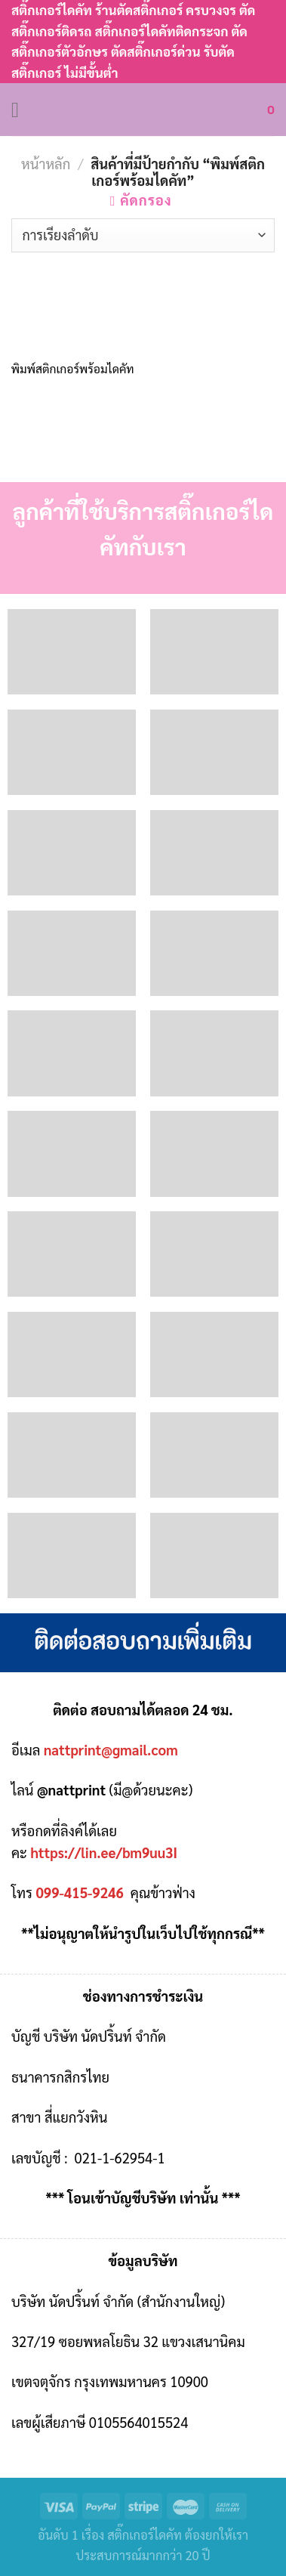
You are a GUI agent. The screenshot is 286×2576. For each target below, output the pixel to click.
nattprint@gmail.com (111, 1749)
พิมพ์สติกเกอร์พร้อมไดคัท (72, 368)
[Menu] (21, 110)
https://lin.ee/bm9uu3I (103, 1852)
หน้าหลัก (45, 163)
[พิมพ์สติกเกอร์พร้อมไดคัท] (73, 303)
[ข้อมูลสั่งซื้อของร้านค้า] (143, 235)
